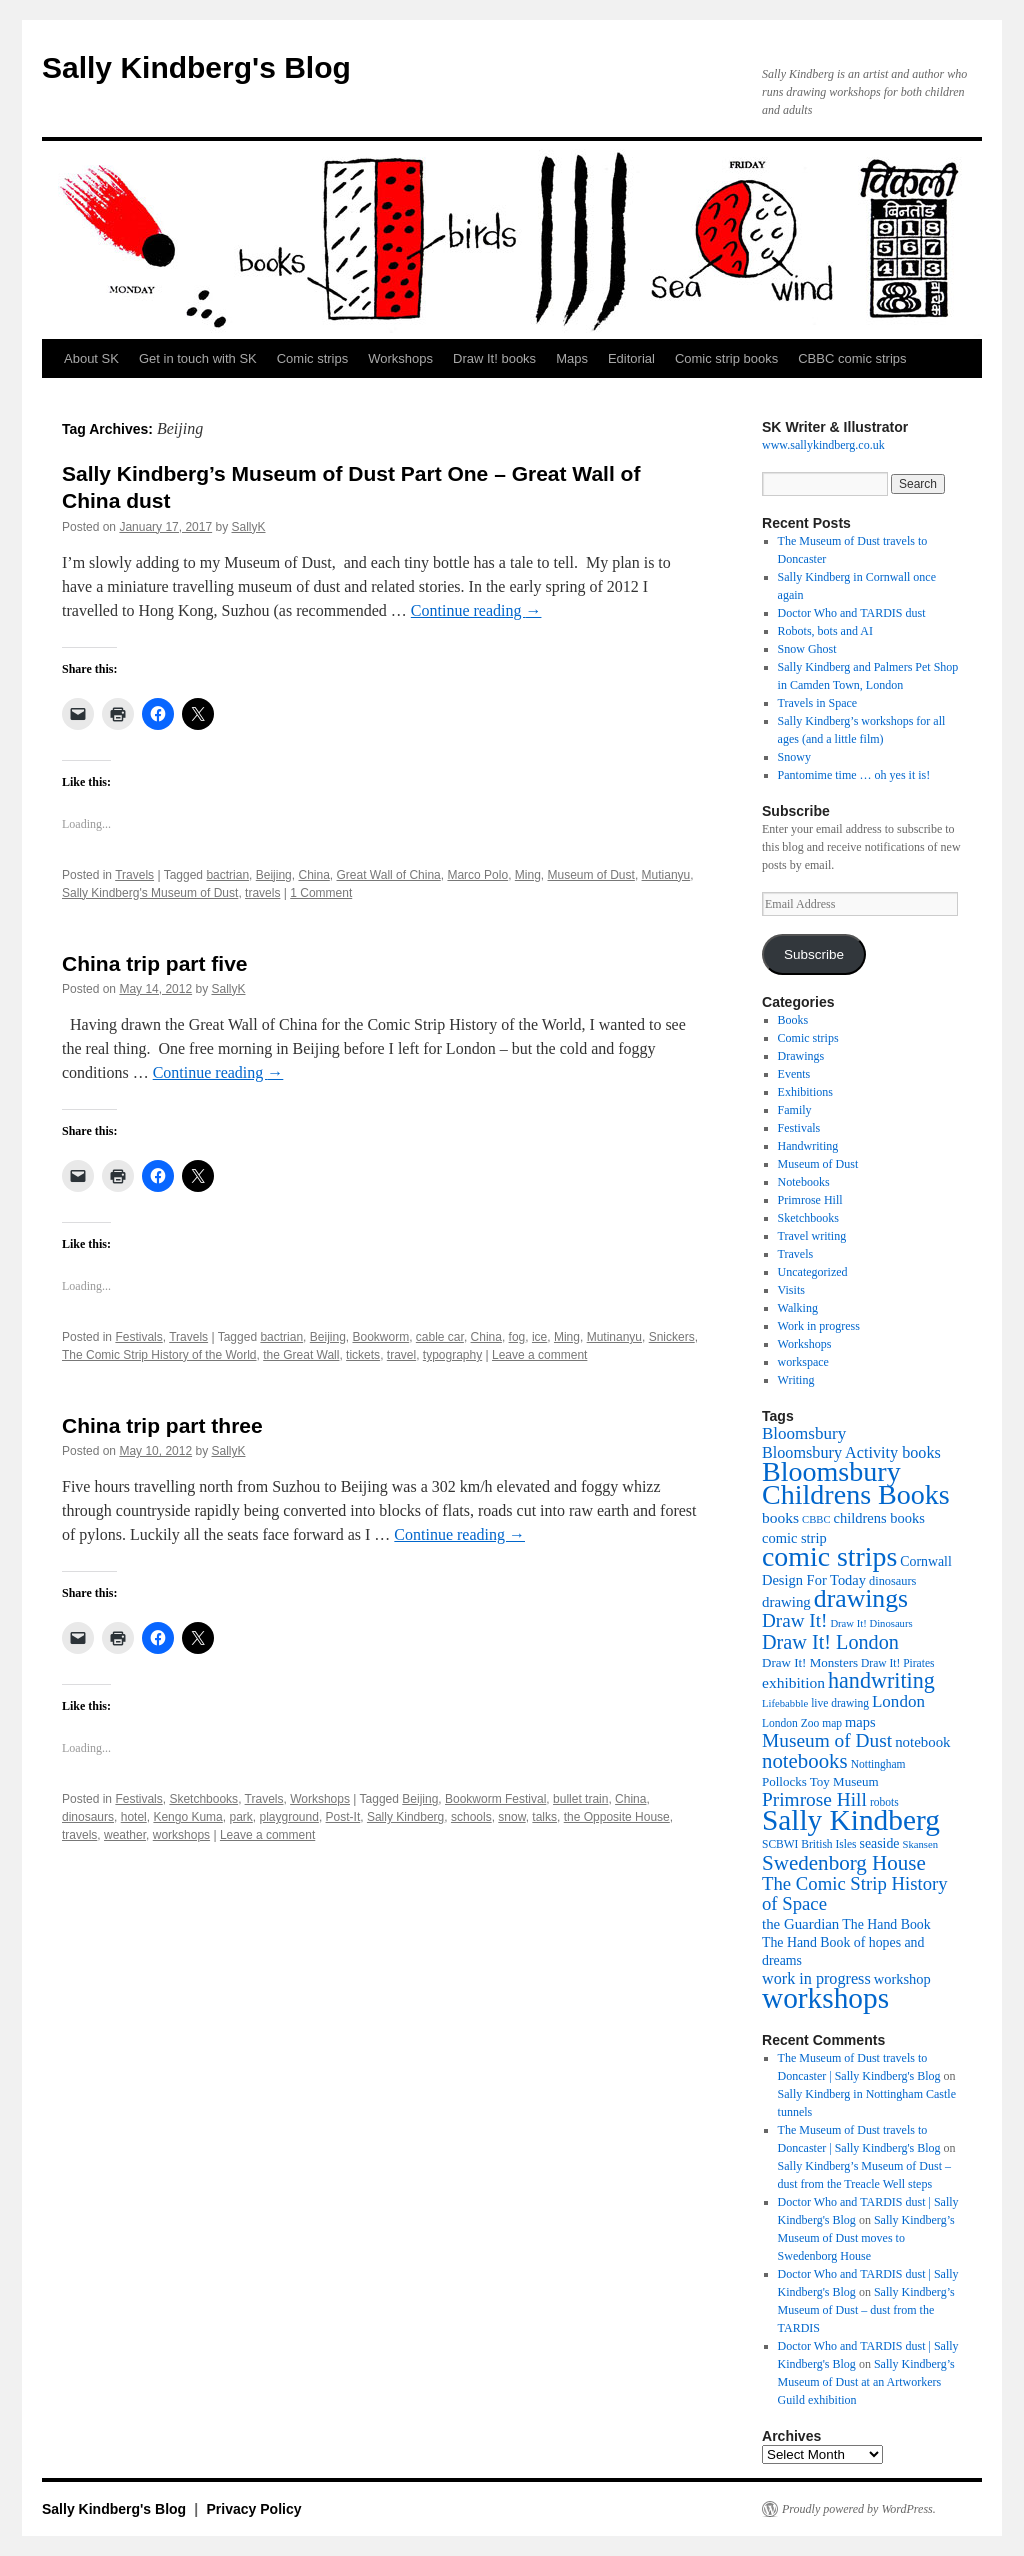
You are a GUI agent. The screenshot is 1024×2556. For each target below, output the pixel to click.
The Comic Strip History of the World (159, 1355)
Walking (798, 1308)
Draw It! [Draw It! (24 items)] (794, 1620)
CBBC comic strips (852, 358)
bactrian (227, 875)
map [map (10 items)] (832, 1723)
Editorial (631, 358)
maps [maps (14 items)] (860, 1722)
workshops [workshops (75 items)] (825, 1998)
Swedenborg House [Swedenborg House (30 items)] (844, 1863)
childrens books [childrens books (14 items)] (879, 1518)
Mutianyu (666, 875)
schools (471, 1817)
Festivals (138, 1337)
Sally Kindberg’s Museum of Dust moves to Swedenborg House (866, 2238)
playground (288, 1817)
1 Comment (321, 893)
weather (125, 1835)
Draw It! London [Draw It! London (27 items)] (830, 1642)
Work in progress (819, 1326)
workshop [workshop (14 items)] (902, 1979)
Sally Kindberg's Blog (196, 67)
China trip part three (162, 1425)
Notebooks (804, 1182)
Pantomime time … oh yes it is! (854, 775)
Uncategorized (813, 1272)
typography (452, 1355)
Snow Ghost (807, 649)
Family (795, 1110)
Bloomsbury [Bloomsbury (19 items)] (804, 1433)
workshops (181, 1835)
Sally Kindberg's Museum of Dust (150, 893)
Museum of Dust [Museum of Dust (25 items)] (827, 1740)
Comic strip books (726, 358)
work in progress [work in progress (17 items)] (816, 1978)
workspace (803, 1362)
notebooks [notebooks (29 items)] (805, 1761)
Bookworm (380, 1337)
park (240, 1817)
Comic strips (313, 358)
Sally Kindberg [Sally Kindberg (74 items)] (851, 1820)
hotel (134, 1817)
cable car (440, 1337)
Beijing (274, 875)
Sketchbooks (203, 1799)
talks (544, 1817)
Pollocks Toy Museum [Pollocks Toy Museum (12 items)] (820, 1781)
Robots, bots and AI (825, 631)
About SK (91, 358)
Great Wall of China (389, 875)
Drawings (801, 1056)
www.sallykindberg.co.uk (823, 445)
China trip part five (155, 963)
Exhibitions (805, 1092)
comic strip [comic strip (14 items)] (794, 1538)
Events (794, 1074)
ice (539, 1337)
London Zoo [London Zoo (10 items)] (790, 1723)
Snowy (794, 757)
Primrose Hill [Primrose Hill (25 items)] (814, 1799)
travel (401, 1355)
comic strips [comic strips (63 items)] (829, 1556)
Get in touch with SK (198, 358)
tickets (363, 1355)
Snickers (672, 1337)
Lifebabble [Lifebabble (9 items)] (785, 1703)
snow (511, 1817)
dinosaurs (88, 1817)
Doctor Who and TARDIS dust (852, 613)
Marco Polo (477, 875)
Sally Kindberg (405, 1817)
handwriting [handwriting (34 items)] (881, 1680)
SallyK (249, 527)
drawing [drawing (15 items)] (786, 1602)
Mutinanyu (614, 1337)
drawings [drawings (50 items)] (861, 1598)
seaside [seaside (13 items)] (880, 1843)
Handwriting (808, 1146)
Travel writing (812, 1236)
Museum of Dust (591, 875)
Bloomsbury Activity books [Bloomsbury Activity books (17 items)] (851, 1452)
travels (262, 893)
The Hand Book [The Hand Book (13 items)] (886, 1924)
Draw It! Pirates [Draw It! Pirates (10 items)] (897, 1663)
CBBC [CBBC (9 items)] (816, 1519)
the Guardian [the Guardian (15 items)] (800, 1924)
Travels (134, 875)
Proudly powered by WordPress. (859, 2509)
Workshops (400, 358)
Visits (791, 1290)
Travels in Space (818, 703)
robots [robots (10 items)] (884, 1802)
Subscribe (814, 954)
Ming (528, 875)
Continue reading (476, 610)
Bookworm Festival (495, 1799)
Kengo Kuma (187, 1817)
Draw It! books (494, 358)
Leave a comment (539, 1355)
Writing (796, 1380)
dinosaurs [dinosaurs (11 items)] (892, 1581)
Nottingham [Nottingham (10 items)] (878, 1764)
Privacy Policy (254, 2509)
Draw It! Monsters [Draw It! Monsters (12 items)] (810, 1662)
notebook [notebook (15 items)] (922, 1742)
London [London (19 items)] (898, 1701)
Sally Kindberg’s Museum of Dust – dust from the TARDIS (866, 2310)
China (313, 875)
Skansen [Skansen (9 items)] (921, 1844)
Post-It (343, 1817)
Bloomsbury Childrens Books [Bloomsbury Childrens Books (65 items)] (856, 1483)
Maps (572, 358)
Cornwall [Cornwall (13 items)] (925, 1561)
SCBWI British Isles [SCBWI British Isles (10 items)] (809, 1844)
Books (793, 1020)
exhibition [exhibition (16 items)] (793, 1682)
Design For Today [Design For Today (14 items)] (814, 1580)
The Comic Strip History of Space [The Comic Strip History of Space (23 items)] (855, 1893)
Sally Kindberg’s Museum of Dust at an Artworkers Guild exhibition (866, 2382)
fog (517, 1337)
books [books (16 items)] (780, 1517)
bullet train (580, 1799)
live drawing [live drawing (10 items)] (840, 1703)
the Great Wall (301, 1355)
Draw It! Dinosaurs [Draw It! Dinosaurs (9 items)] (871, 1623)
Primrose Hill (810, 1200)
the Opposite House (617, 1817)
